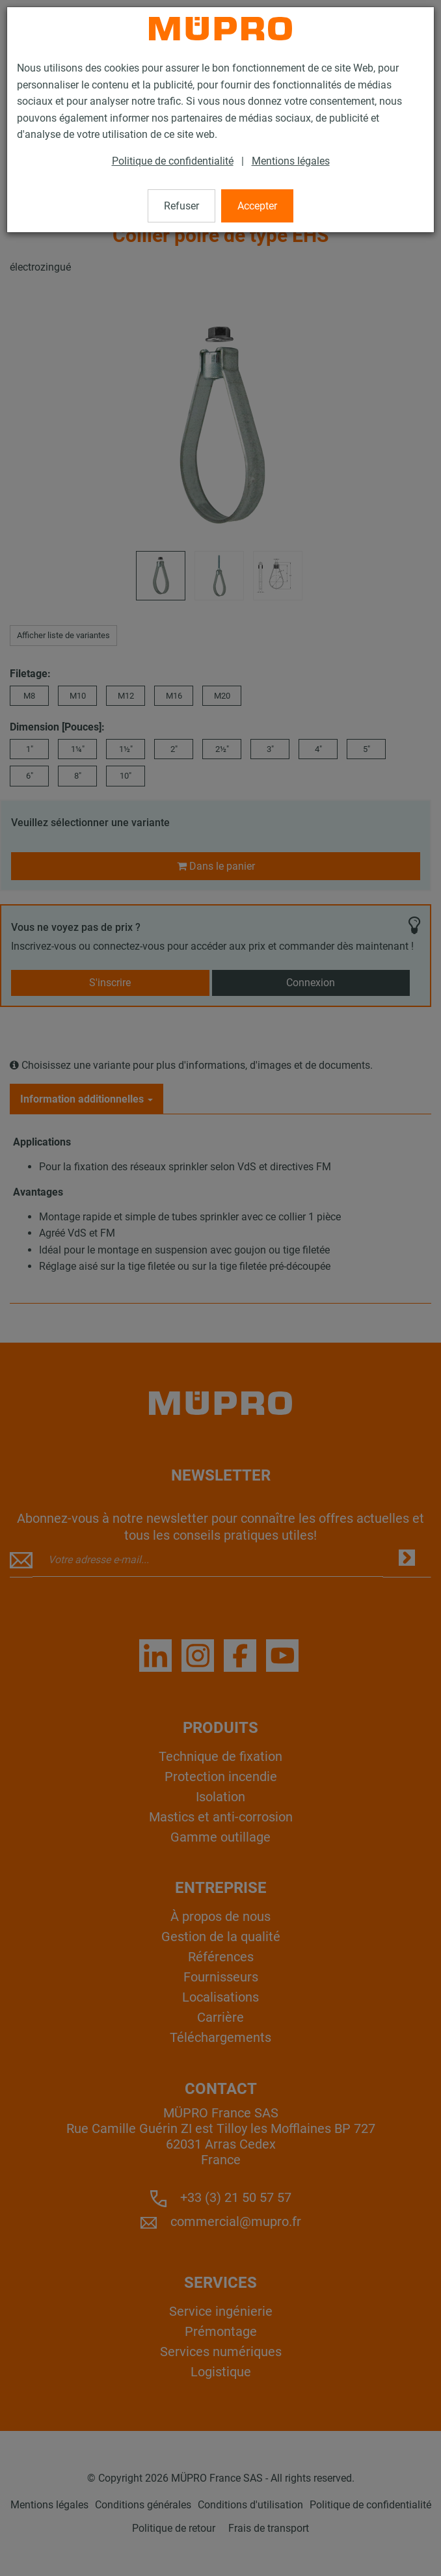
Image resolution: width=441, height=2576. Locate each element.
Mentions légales (291, 161)
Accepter (257, 206)
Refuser (181, 206)
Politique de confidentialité (173, 161)
